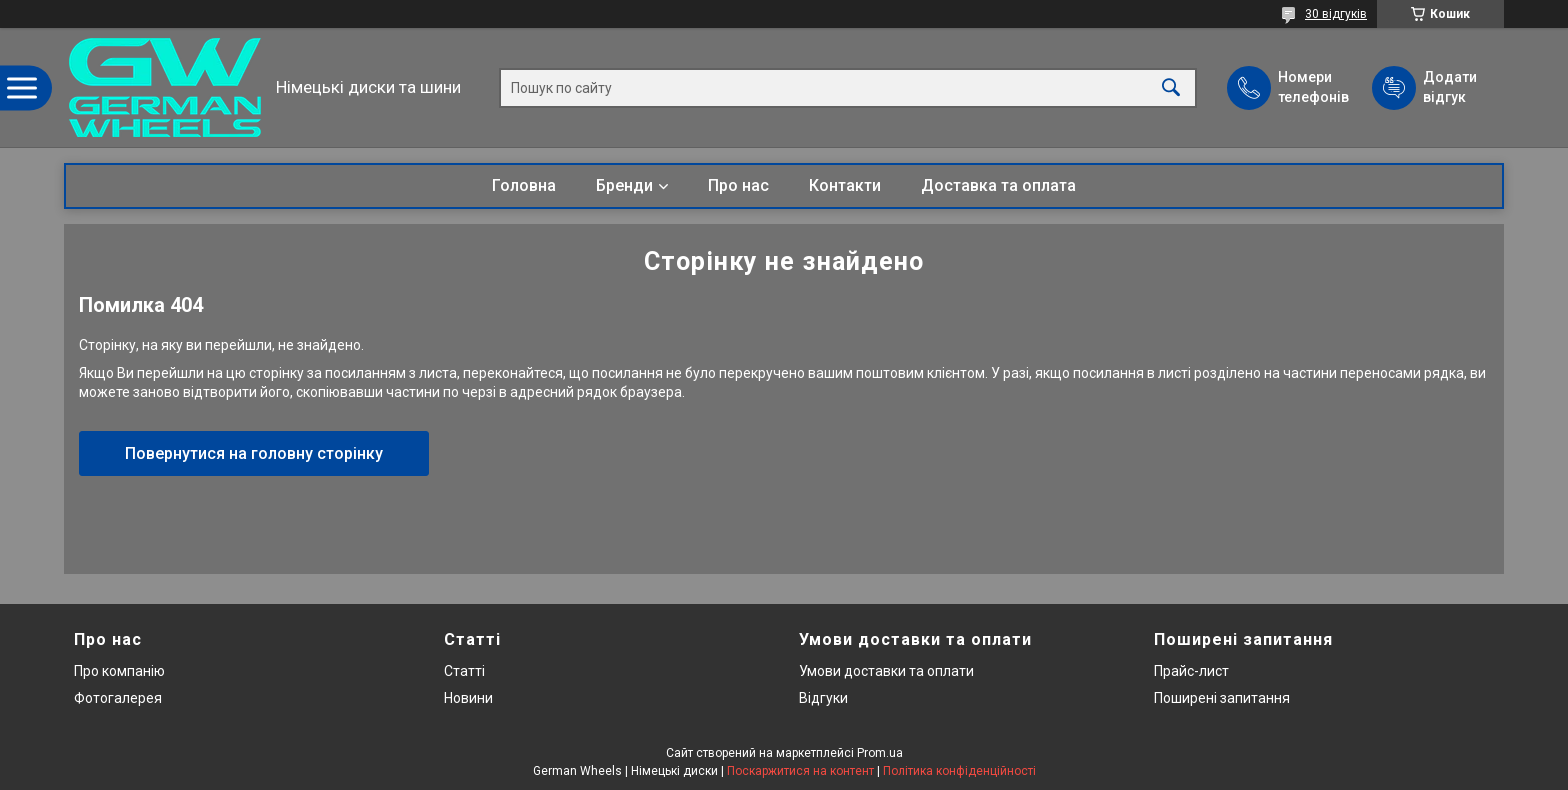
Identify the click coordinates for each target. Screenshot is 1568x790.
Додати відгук (1450, 87)
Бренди (624, 185)
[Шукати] (1171, 87)
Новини (468, 698)
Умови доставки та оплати (886, 671)
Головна (524, 185)
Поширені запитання (1222, 698)
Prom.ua (880, 753)
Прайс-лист (1191, 671)
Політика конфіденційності (959, 771)
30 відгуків (1336, 14)
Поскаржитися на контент (800, 771)
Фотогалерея (118, 698)
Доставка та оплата (998, 185)
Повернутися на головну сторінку (254, 453)
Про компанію (119, 671)
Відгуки (823, 698)
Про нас (738, 185)
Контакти (845, 185)
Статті (464, 671)
